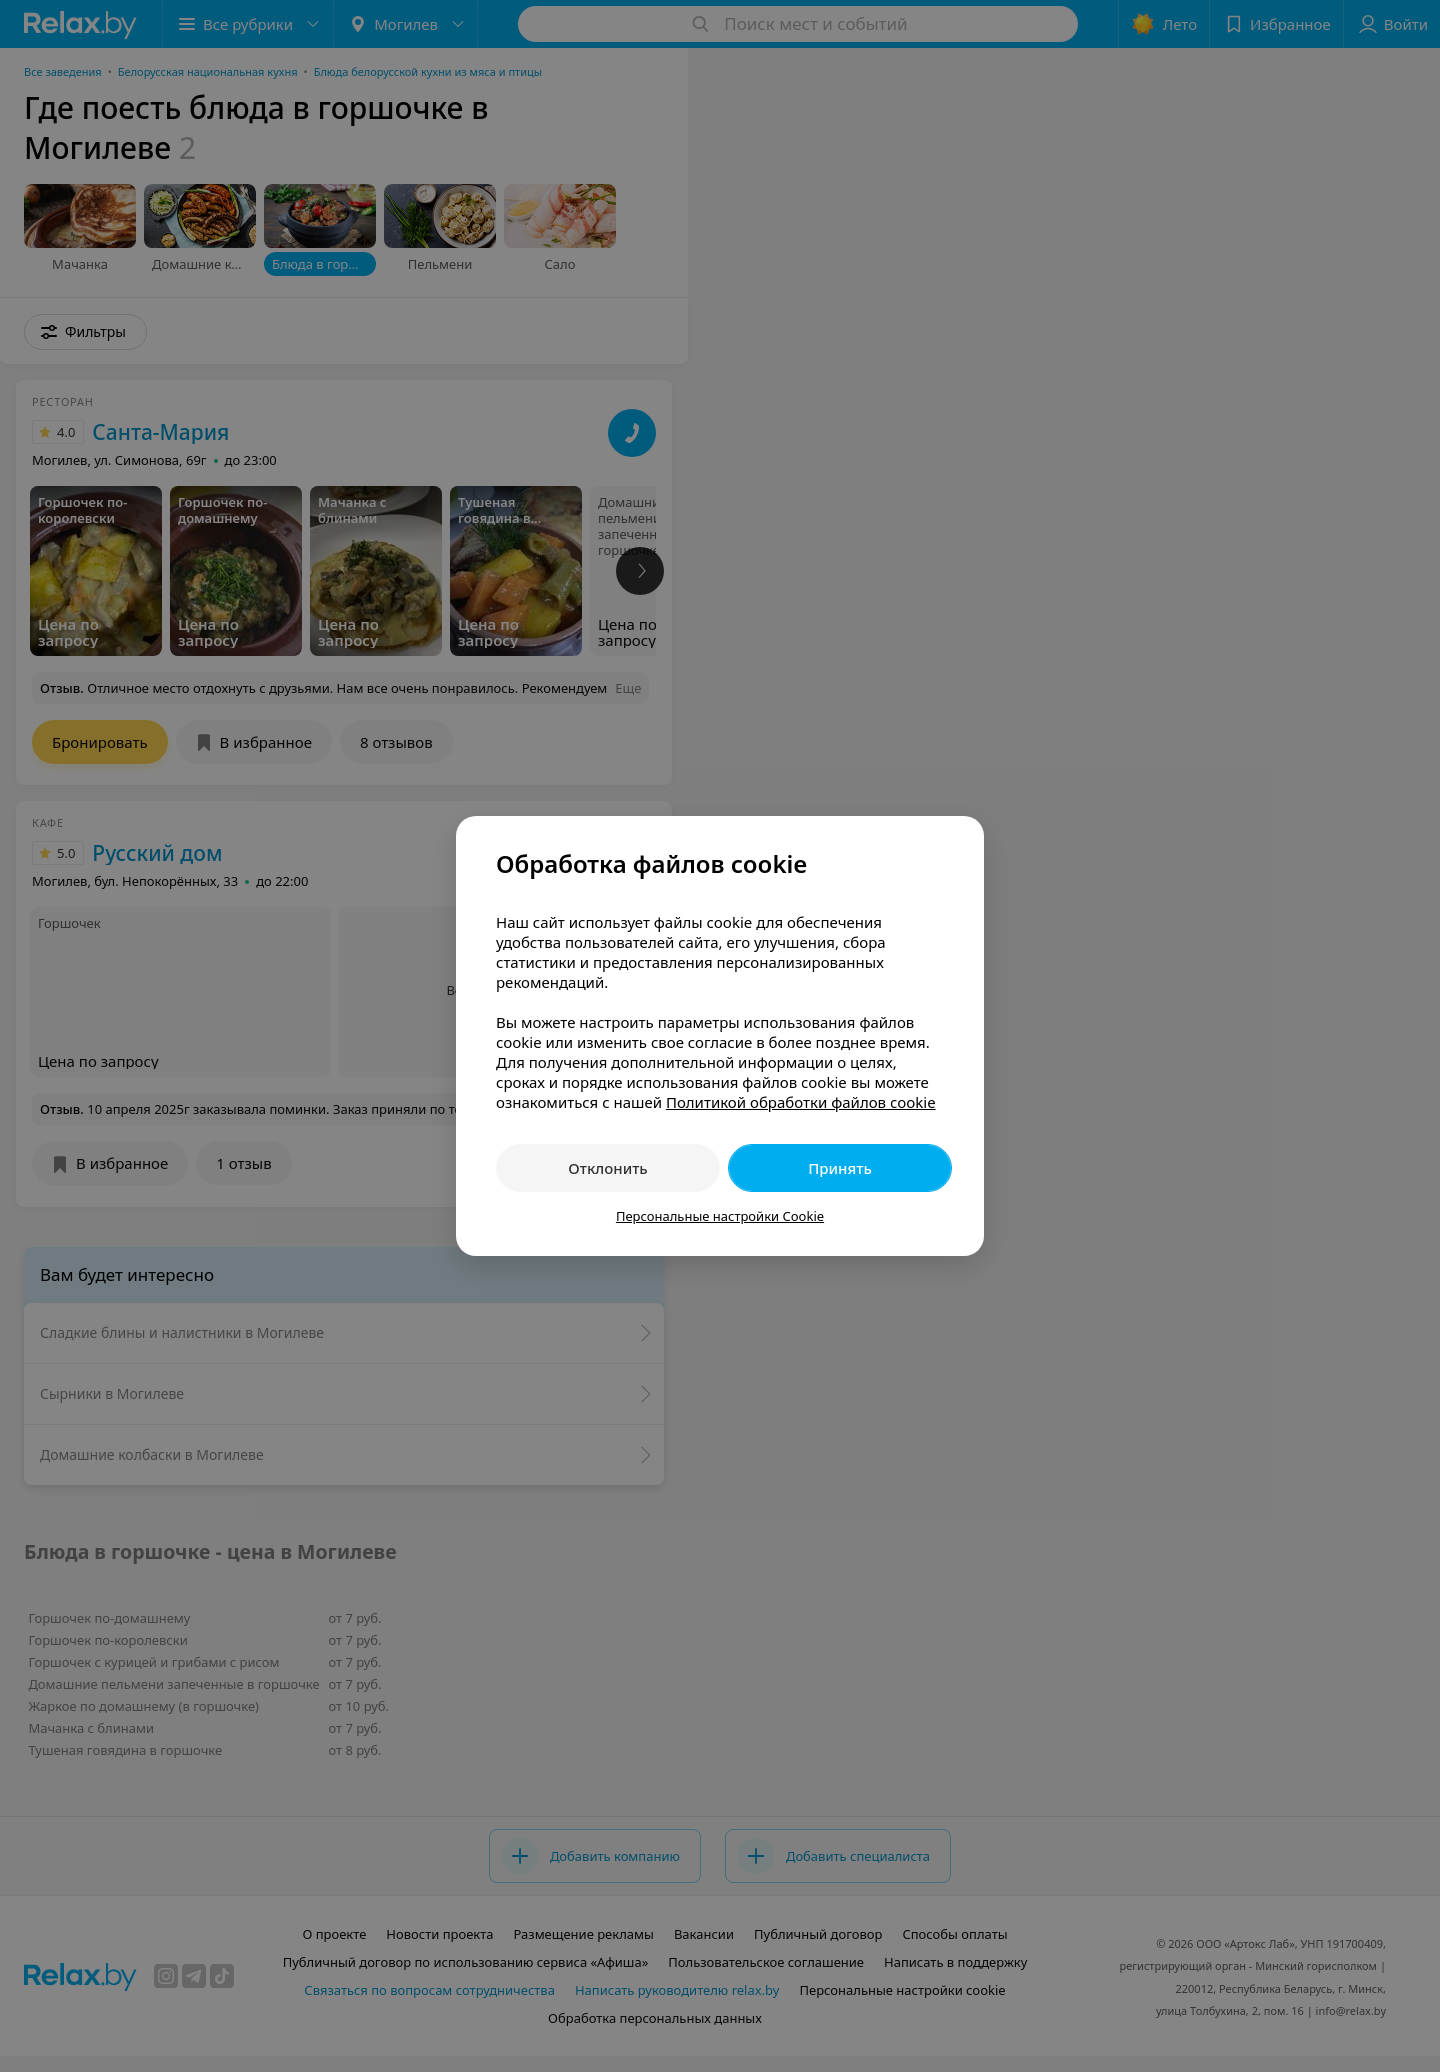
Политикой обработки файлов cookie (801, 1102)
